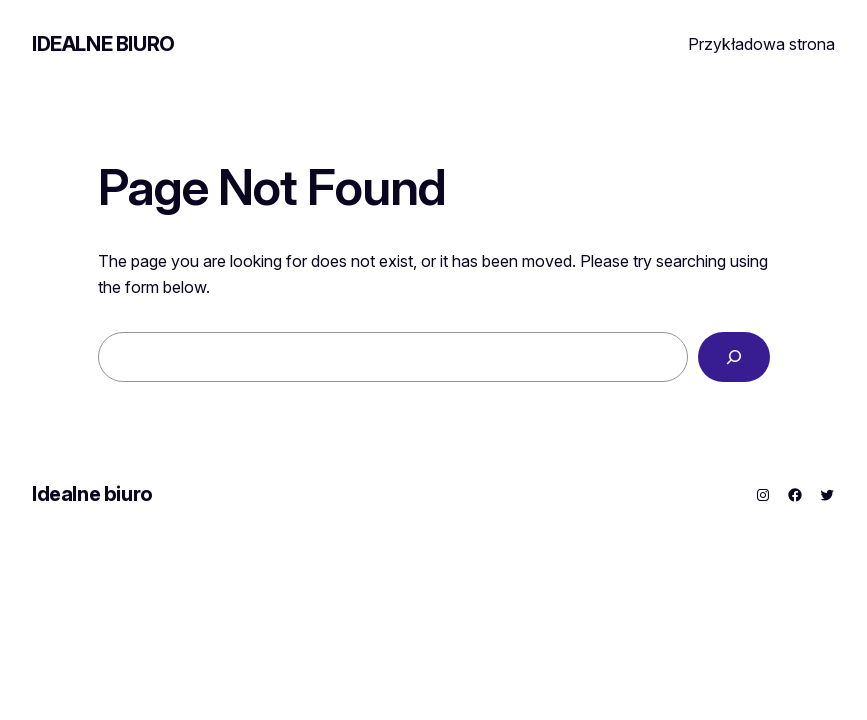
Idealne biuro (103, 44)
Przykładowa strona (761, 44)
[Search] (733, 357)
